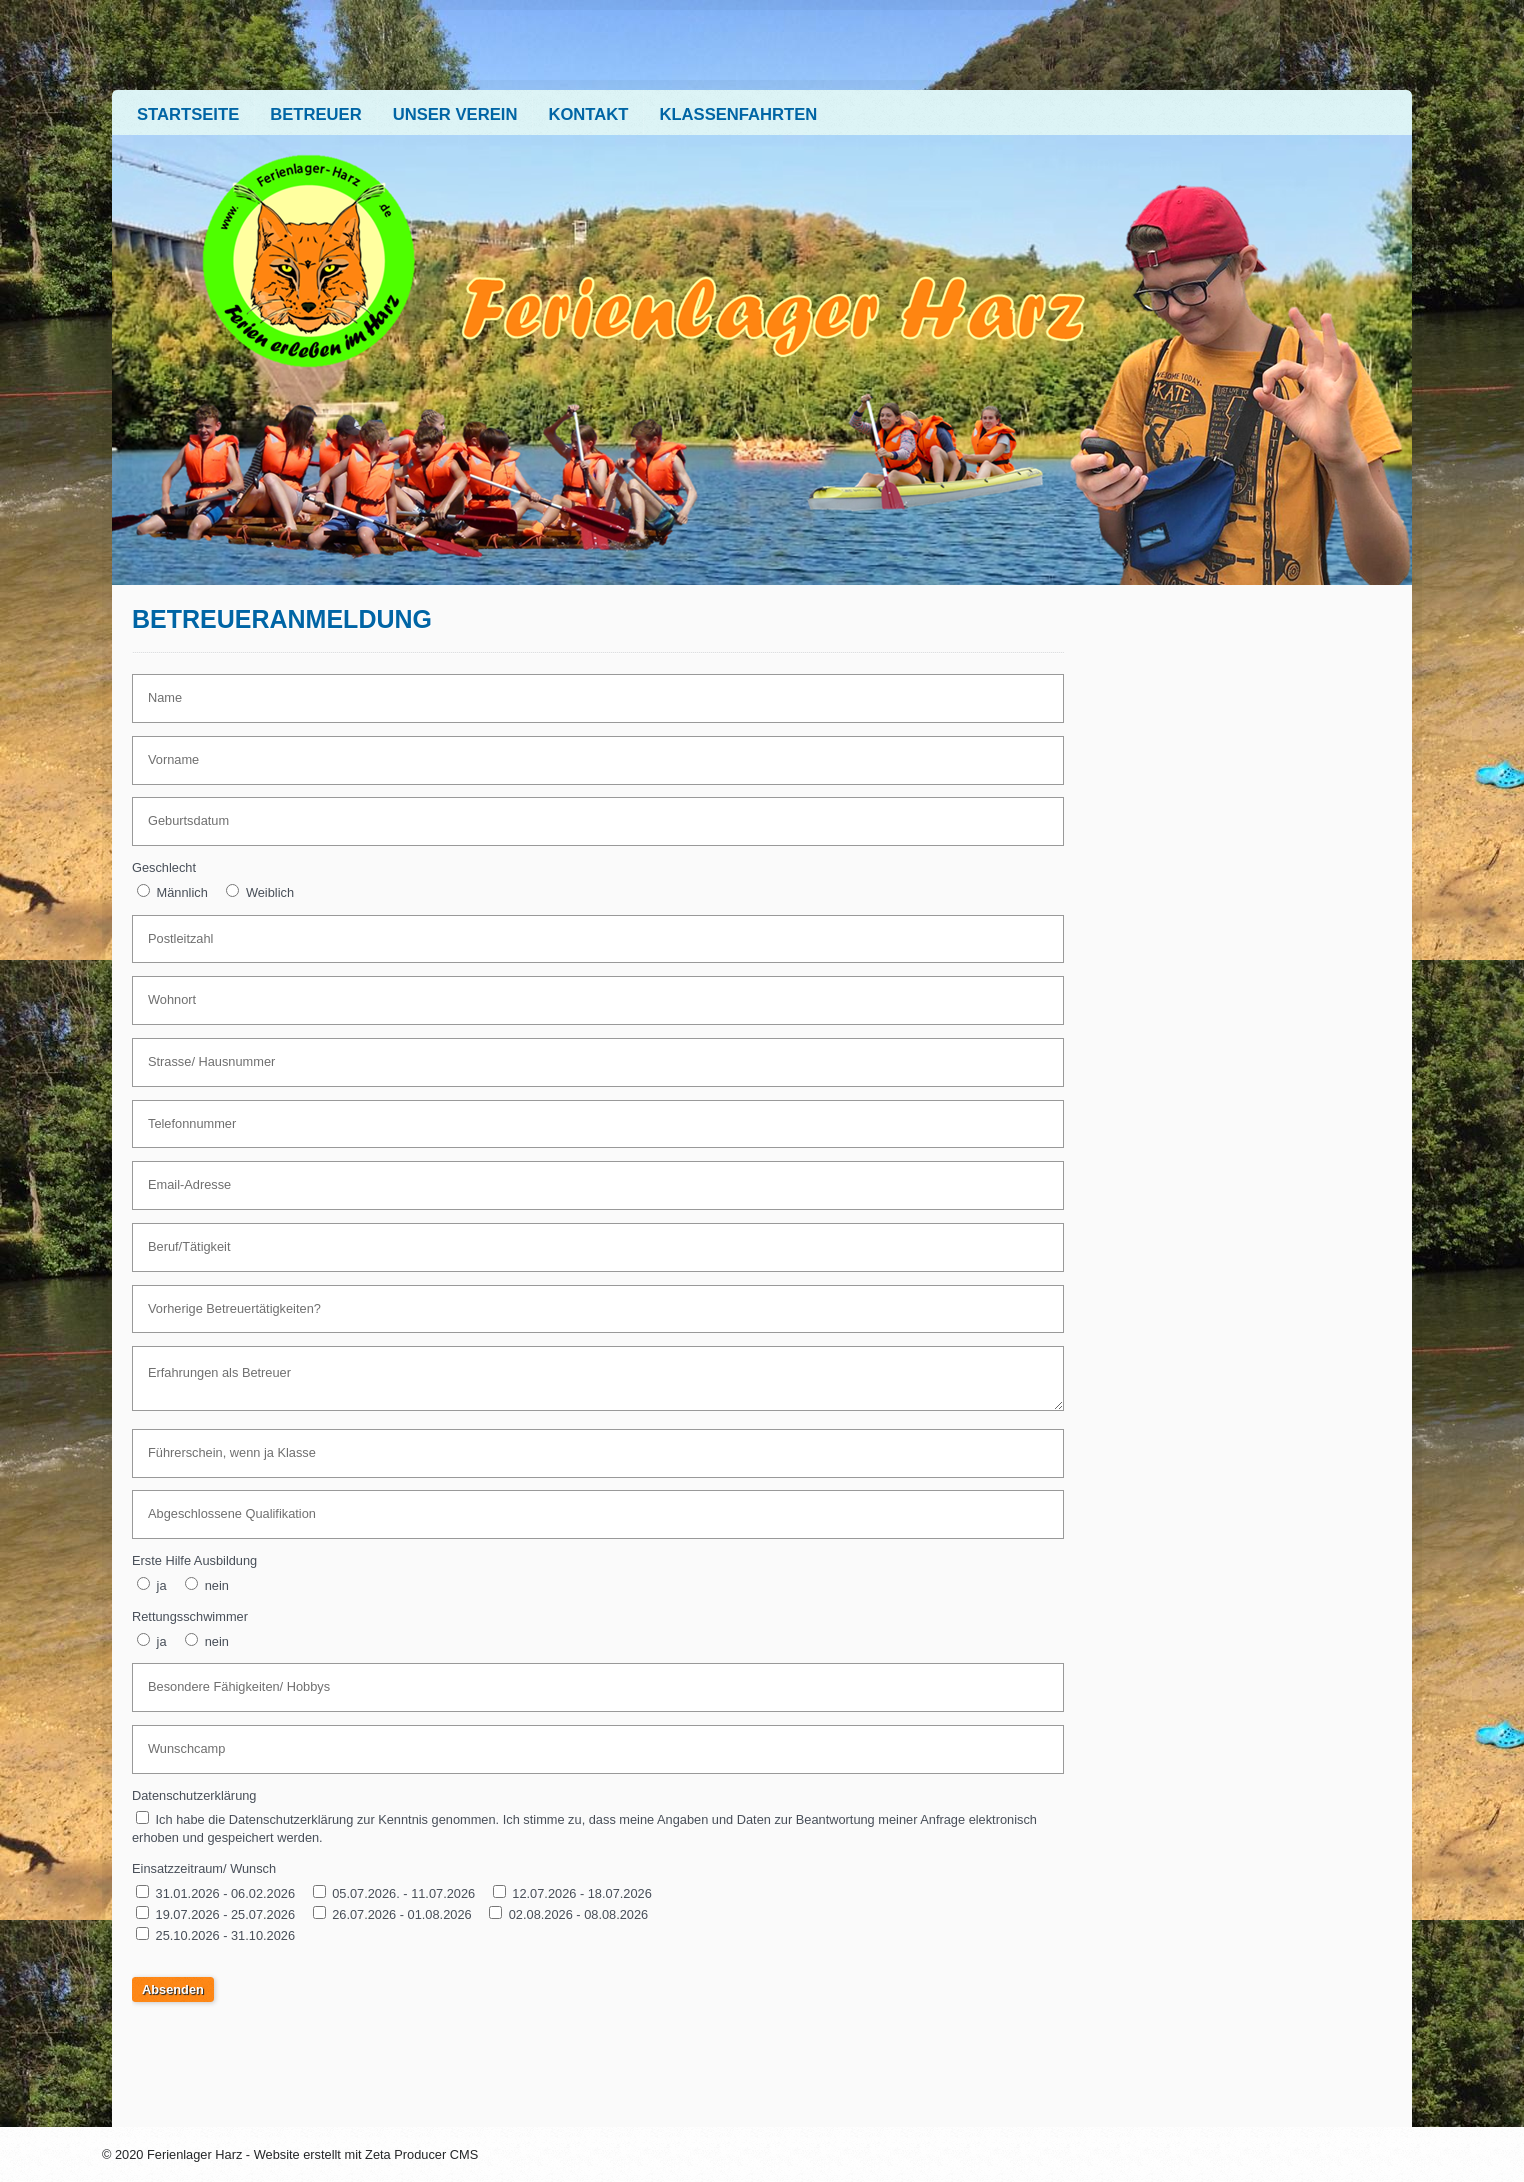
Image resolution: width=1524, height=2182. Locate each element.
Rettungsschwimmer (190, 1616)
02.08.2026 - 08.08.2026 (578, 1914)
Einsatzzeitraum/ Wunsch (204, 1868)
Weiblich (270, 892)
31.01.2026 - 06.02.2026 (225, 1893)
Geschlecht (164, 867)
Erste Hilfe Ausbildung (194, 1560)
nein (217, 1585)
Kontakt (588, 114)
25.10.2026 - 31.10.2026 (225, 1935)
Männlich (182, 892)
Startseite (188, 114)
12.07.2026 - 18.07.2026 (581, 1893)
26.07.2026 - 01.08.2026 (401, 1914)
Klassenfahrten (738, 114)
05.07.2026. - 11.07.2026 (403, 1893)
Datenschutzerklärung (194, 1795)
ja (162, 1585)
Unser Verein (455, 114)
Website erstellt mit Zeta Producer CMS (366, 2154)
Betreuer (315, 114)
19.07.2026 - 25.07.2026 (227, 1914)
